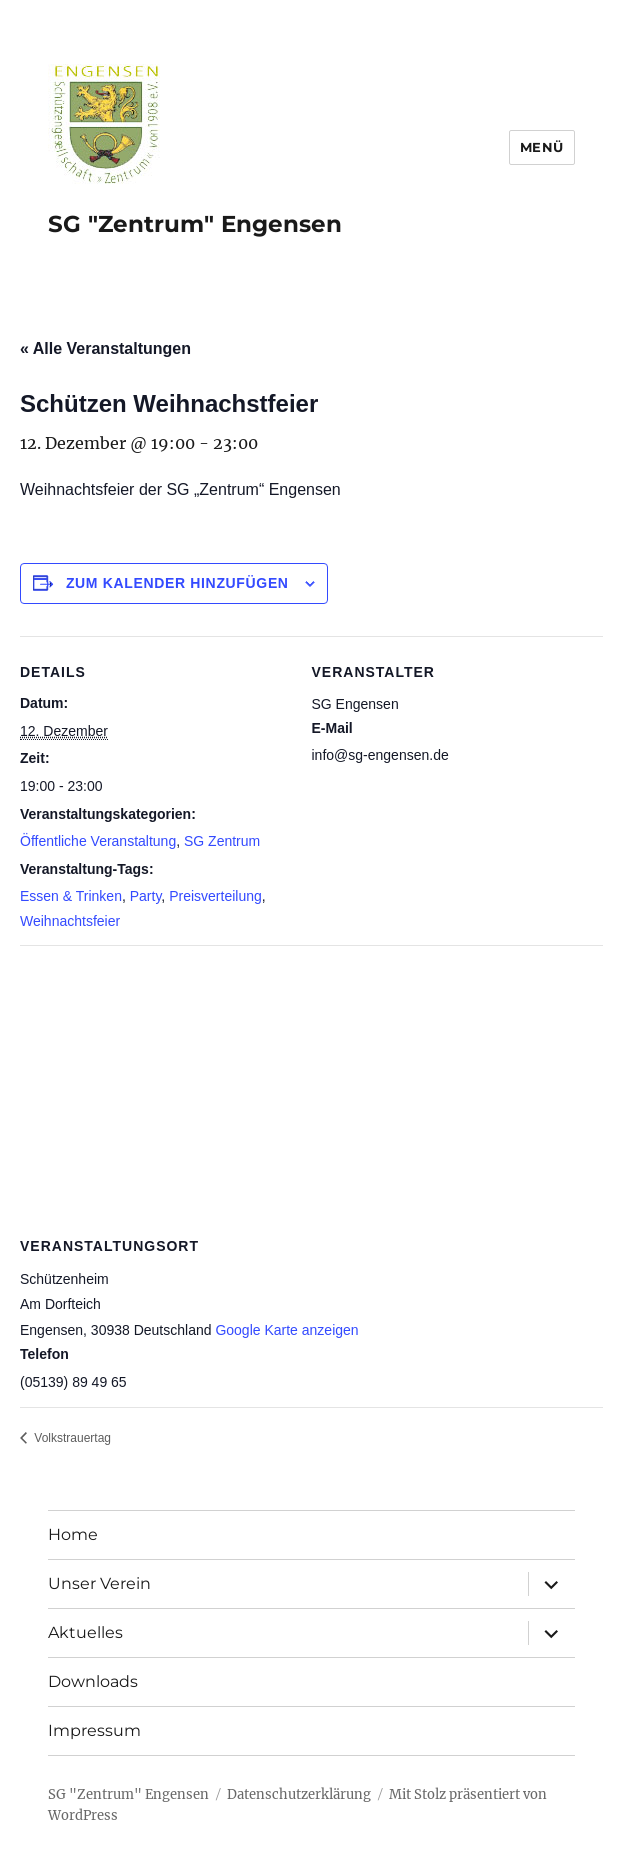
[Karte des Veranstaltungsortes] (311, 1089)
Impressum (94, 1730)
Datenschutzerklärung (299, 1794)
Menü (542, 147)
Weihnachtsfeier (70, 921)
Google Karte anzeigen (286, 1330)
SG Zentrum (222, 841)
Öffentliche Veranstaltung (98, 841)
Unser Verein (99, 1583)
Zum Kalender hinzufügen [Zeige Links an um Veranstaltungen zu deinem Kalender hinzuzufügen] (177, 583)
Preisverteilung (215, 896)
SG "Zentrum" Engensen (195, 224)
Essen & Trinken (71, 896)
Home (73, 1534)
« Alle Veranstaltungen (105, 348)
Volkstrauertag (71, 1438)
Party (146, 896)
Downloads (93, 1681)
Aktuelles (85, 1632)
